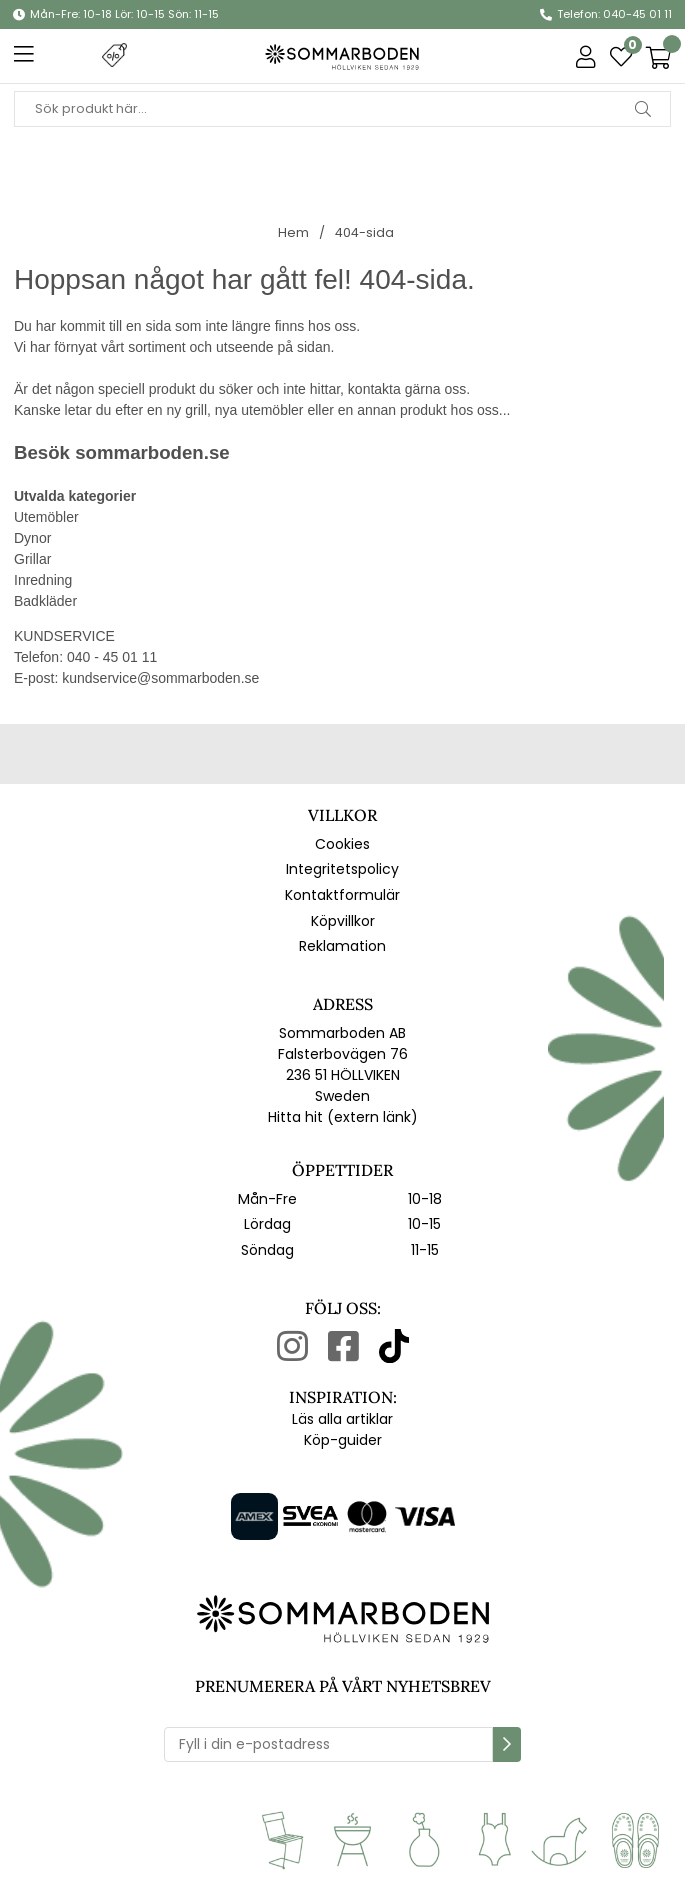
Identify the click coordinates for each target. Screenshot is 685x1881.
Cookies (342, 844)
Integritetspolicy (342, 869)
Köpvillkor (343, 921)
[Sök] (342, 109)
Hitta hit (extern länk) (343, 1117)
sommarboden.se (152, 452)
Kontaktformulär (342, 895)
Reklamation (342, 946)
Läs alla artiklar (342, 1419)
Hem (293, 232)
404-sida (364, 232)
